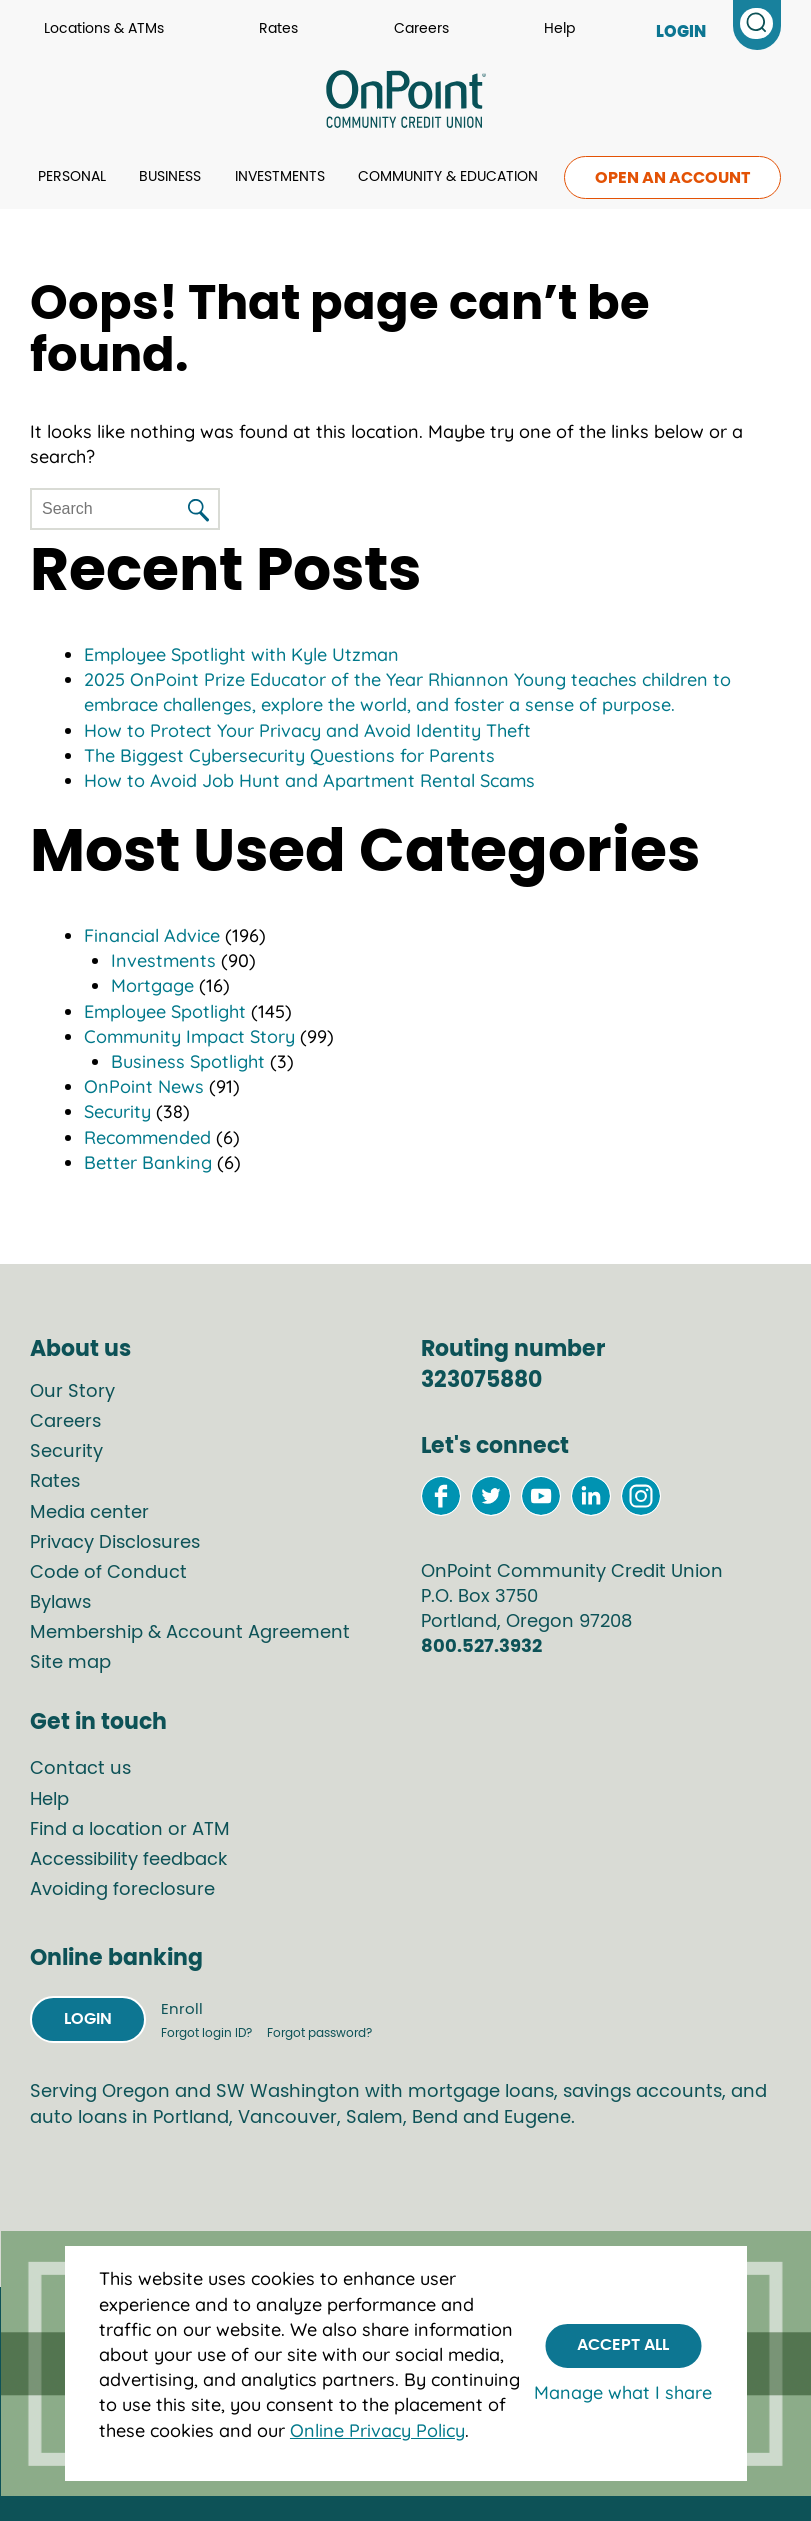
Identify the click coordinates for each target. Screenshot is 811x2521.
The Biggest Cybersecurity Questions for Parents (289, 755)
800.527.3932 (481, 1647)
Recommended (147, 1137)
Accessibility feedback (128, 1860)
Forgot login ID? (208, 2033)
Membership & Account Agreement (190, 1633)
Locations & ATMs (104, 29)
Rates (278, 29)
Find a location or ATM (130, 1830)
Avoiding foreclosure (122, 1890)
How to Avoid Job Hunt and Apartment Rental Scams (309, 780)
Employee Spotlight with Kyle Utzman (241, 654)
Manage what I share (623, 2392)
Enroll (182, 2009)
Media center (89, 1513)
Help (559, 29)
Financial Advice (152, 935)
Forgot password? (319, 2033)
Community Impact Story (189, 1036)
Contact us (80, 1769)
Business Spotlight (188, 1061)
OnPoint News (144, 1086)
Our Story (72, 1392)
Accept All (623, 2345)
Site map (70, 1663)
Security (117, 1111)
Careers (421, 29)
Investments (280, 177)
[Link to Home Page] (405, 102)
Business (170, 177)
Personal (72, 177)
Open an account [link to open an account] (672, 178)
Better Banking (148, 1162)
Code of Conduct (108, 1573)
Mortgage (152, 985)
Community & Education (448, 177)
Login (88, 2019)
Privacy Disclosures (115, 1543)
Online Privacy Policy (377, 2430)
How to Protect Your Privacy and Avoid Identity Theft (307, 730)
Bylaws (60, 1603)
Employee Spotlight (165, 1011)
